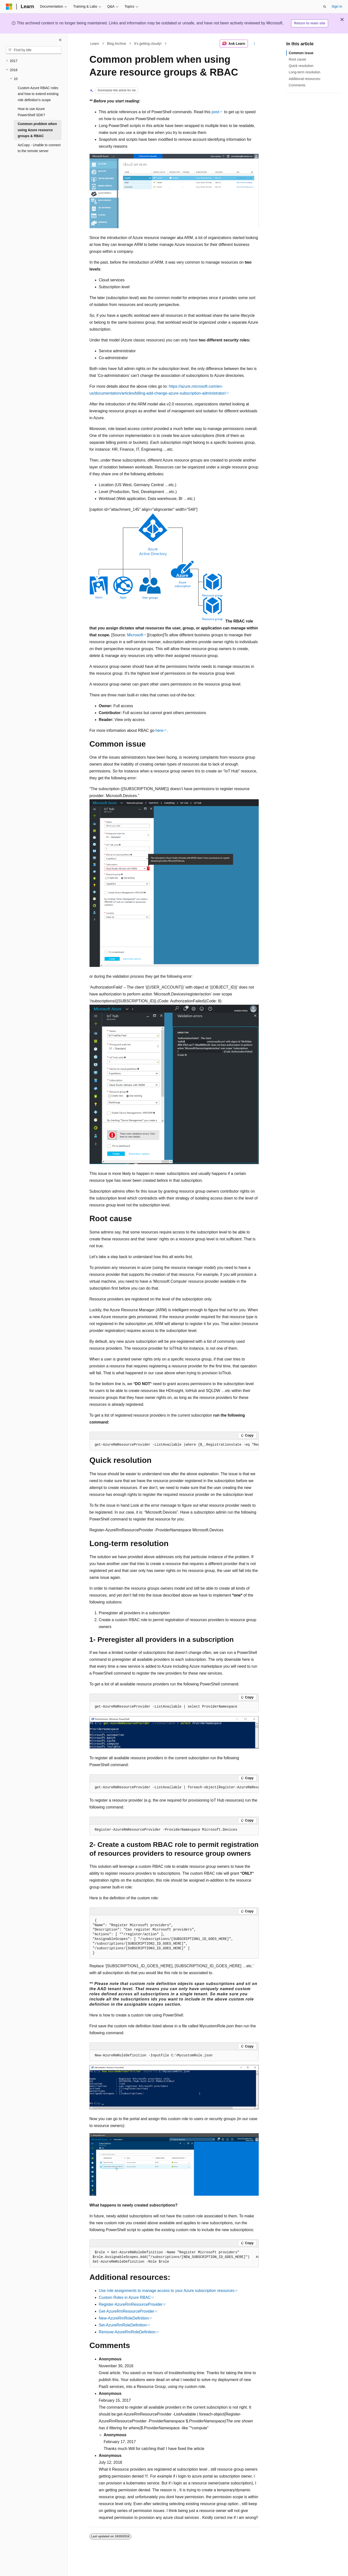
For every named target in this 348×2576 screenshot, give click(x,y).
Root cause (297, 59)
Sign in (337, 6)
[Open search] (325, 6)
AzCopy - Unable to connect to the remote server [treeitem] (39, 148)
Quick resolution (301, 66)
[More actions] (254, 44)
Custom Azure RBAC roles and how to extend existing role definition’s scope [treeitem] (38, 94)
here (159, 730)
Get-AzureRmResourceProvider (126, 2311)
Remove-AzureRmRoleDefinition (127, 2332)
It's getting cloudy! (148, 44)
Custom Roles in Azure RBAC (125, 2297)
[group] (174, 1445)
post (215, 112)
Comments (297, 85)
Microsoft (135, 635)
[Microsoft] (9, 6)
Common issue (301, 53)
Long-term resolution (304, 72)
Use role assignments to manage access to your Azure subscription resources (166, 2290)
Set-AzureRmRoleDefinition (123, 2325)
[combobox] (33, 50)
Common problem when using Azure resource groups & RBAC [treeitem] (37, 130)
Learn (94, 44)
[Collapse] (60, 39)
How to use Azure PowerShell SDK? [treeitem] (31, 112)
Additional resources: (305, 79)
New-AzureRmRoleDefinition (124, 2318)
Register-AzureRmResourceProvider (131, 2304)
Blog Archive (116, 44)
